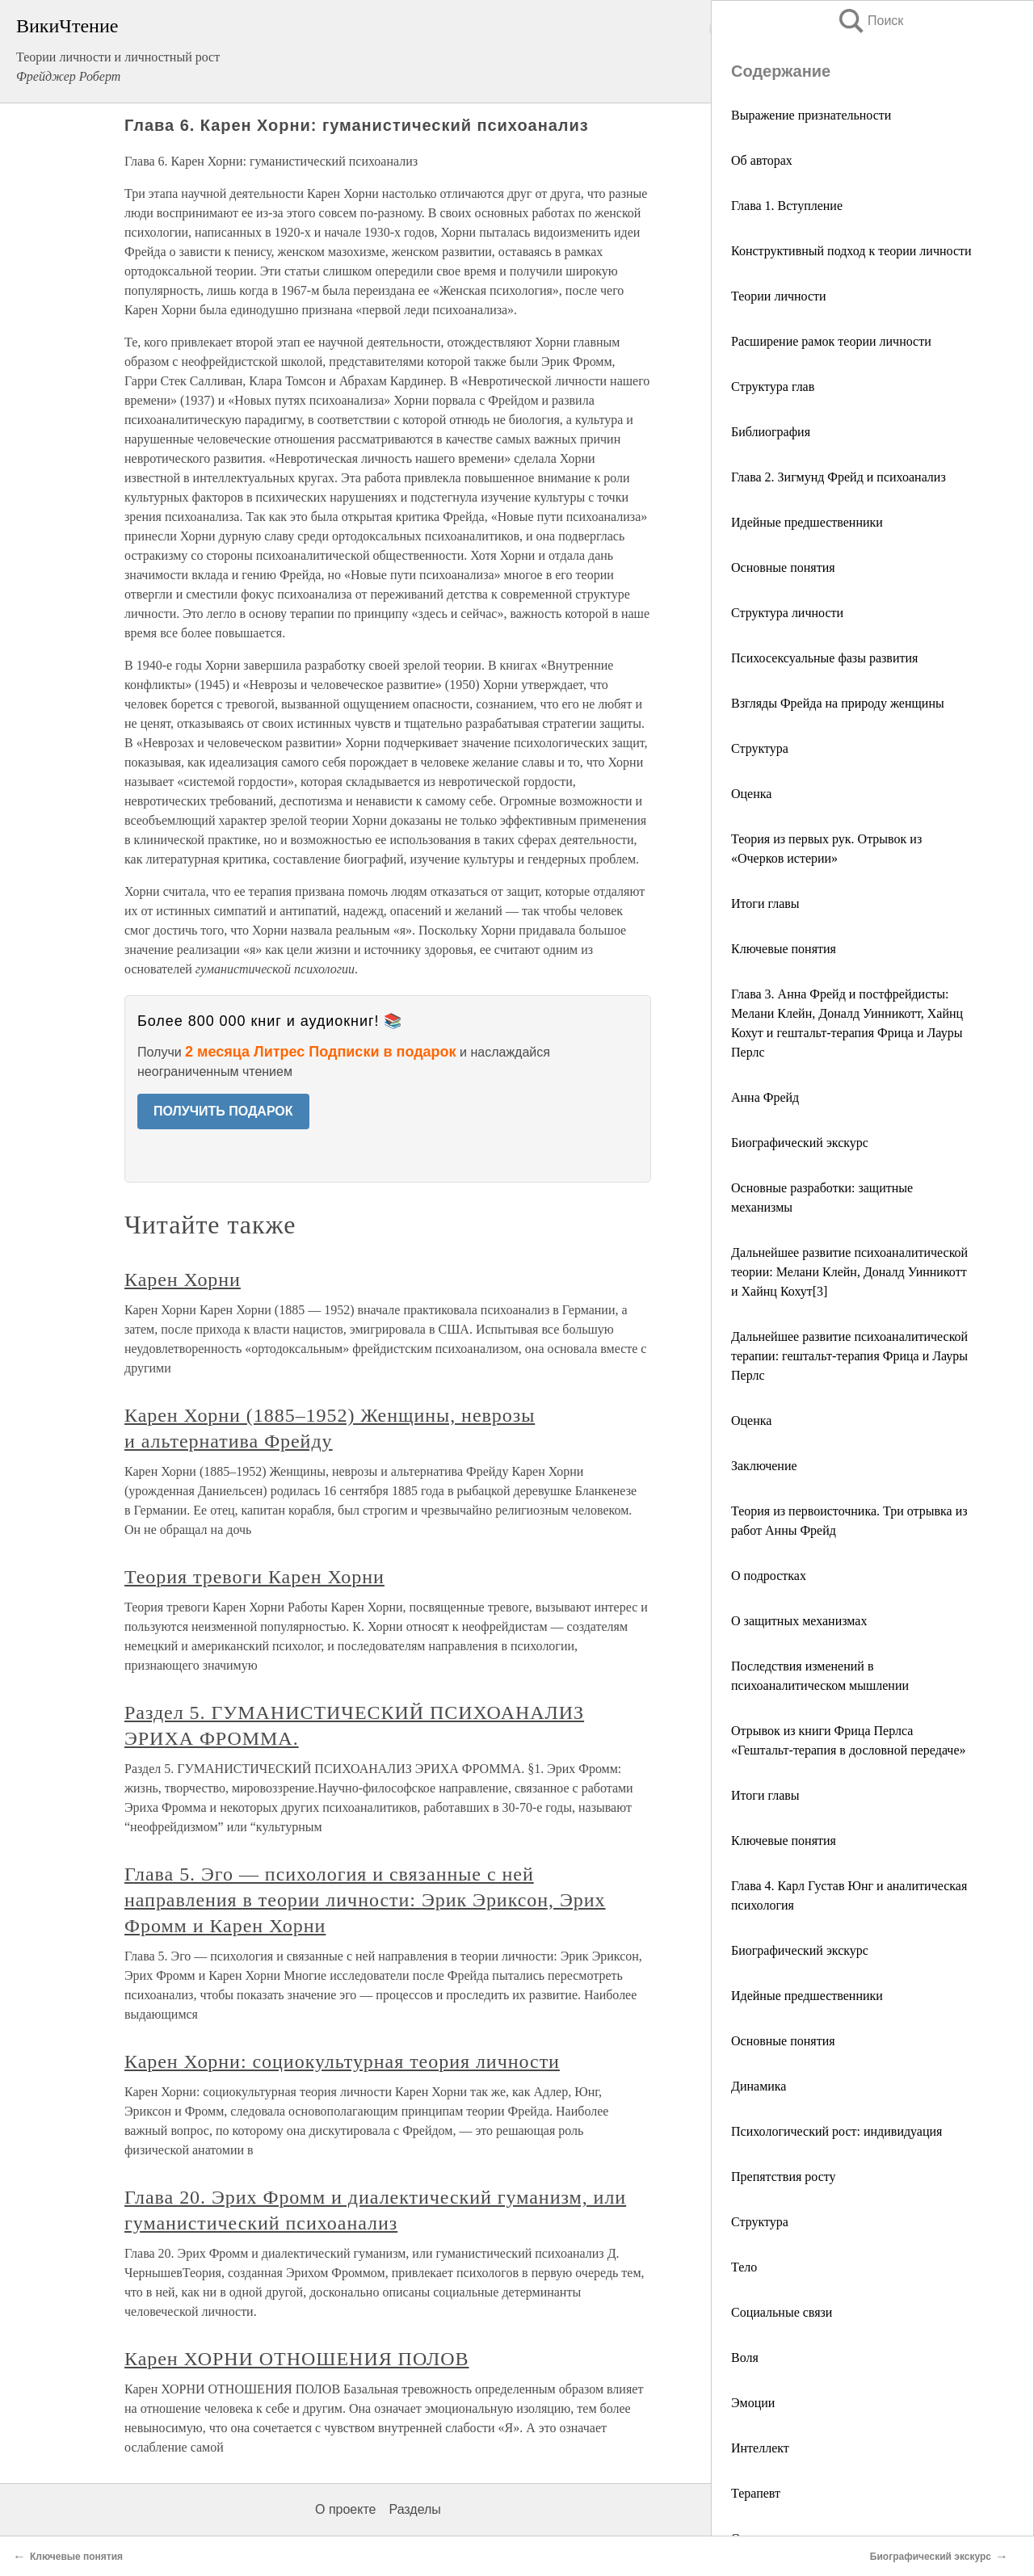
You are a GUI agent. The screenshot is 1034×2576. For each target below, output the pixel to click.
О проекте (345, 2509)
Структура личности (787, 613)
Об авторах (761, 160)
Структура (759, 748)
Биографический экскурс (799, 1142)
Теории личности (778, 296)
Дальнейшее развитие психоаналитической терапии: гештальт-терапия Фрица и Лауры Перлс (849, 1356)
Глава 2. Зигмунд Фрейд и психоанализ (838, 477)
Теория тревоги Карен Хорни (254, 1576)
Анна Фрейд (765, 1097)
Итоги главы (765, 903)
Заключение (764, 1466)
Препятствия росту (783, 2176)
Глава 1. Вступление (787, 205)
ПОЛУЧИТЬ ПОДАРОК (223, 1111)
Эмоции (753, 2403)
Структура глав (772, 386)
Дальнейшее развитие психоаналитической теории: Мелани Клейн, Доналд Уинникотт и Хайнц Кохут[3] (849, 1272)
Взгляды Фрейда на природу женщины (837, 703)
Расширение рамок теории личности (831, 341)
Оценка (751, 794)
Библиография (770, 432)
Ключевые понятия (783, 949)
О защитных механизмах (799, 1621)
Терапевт (755, 2493)
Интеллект (760, 2448)
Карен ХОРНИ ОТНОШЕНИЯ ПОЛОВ (296, 2358)
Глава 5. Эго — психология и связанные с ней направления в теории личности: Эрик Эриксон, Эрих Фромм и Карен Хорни (365, 1900)
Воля (745, 2357)
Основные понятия (783, 567)
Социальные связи (781, 2312)
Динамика (758, 2086)
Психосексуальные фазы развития (824, 658)
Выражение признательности (811, 115)
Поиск (870, 20)
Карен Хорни (182, 1279)
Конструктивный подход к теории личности (851, 251)
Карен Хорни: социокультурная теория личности (342, 2061)
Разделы (414, 2509)
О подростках (768, 1575)
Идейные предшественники (807, 522)
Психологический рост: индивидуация (836, 2131)
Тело (744, 2267)
